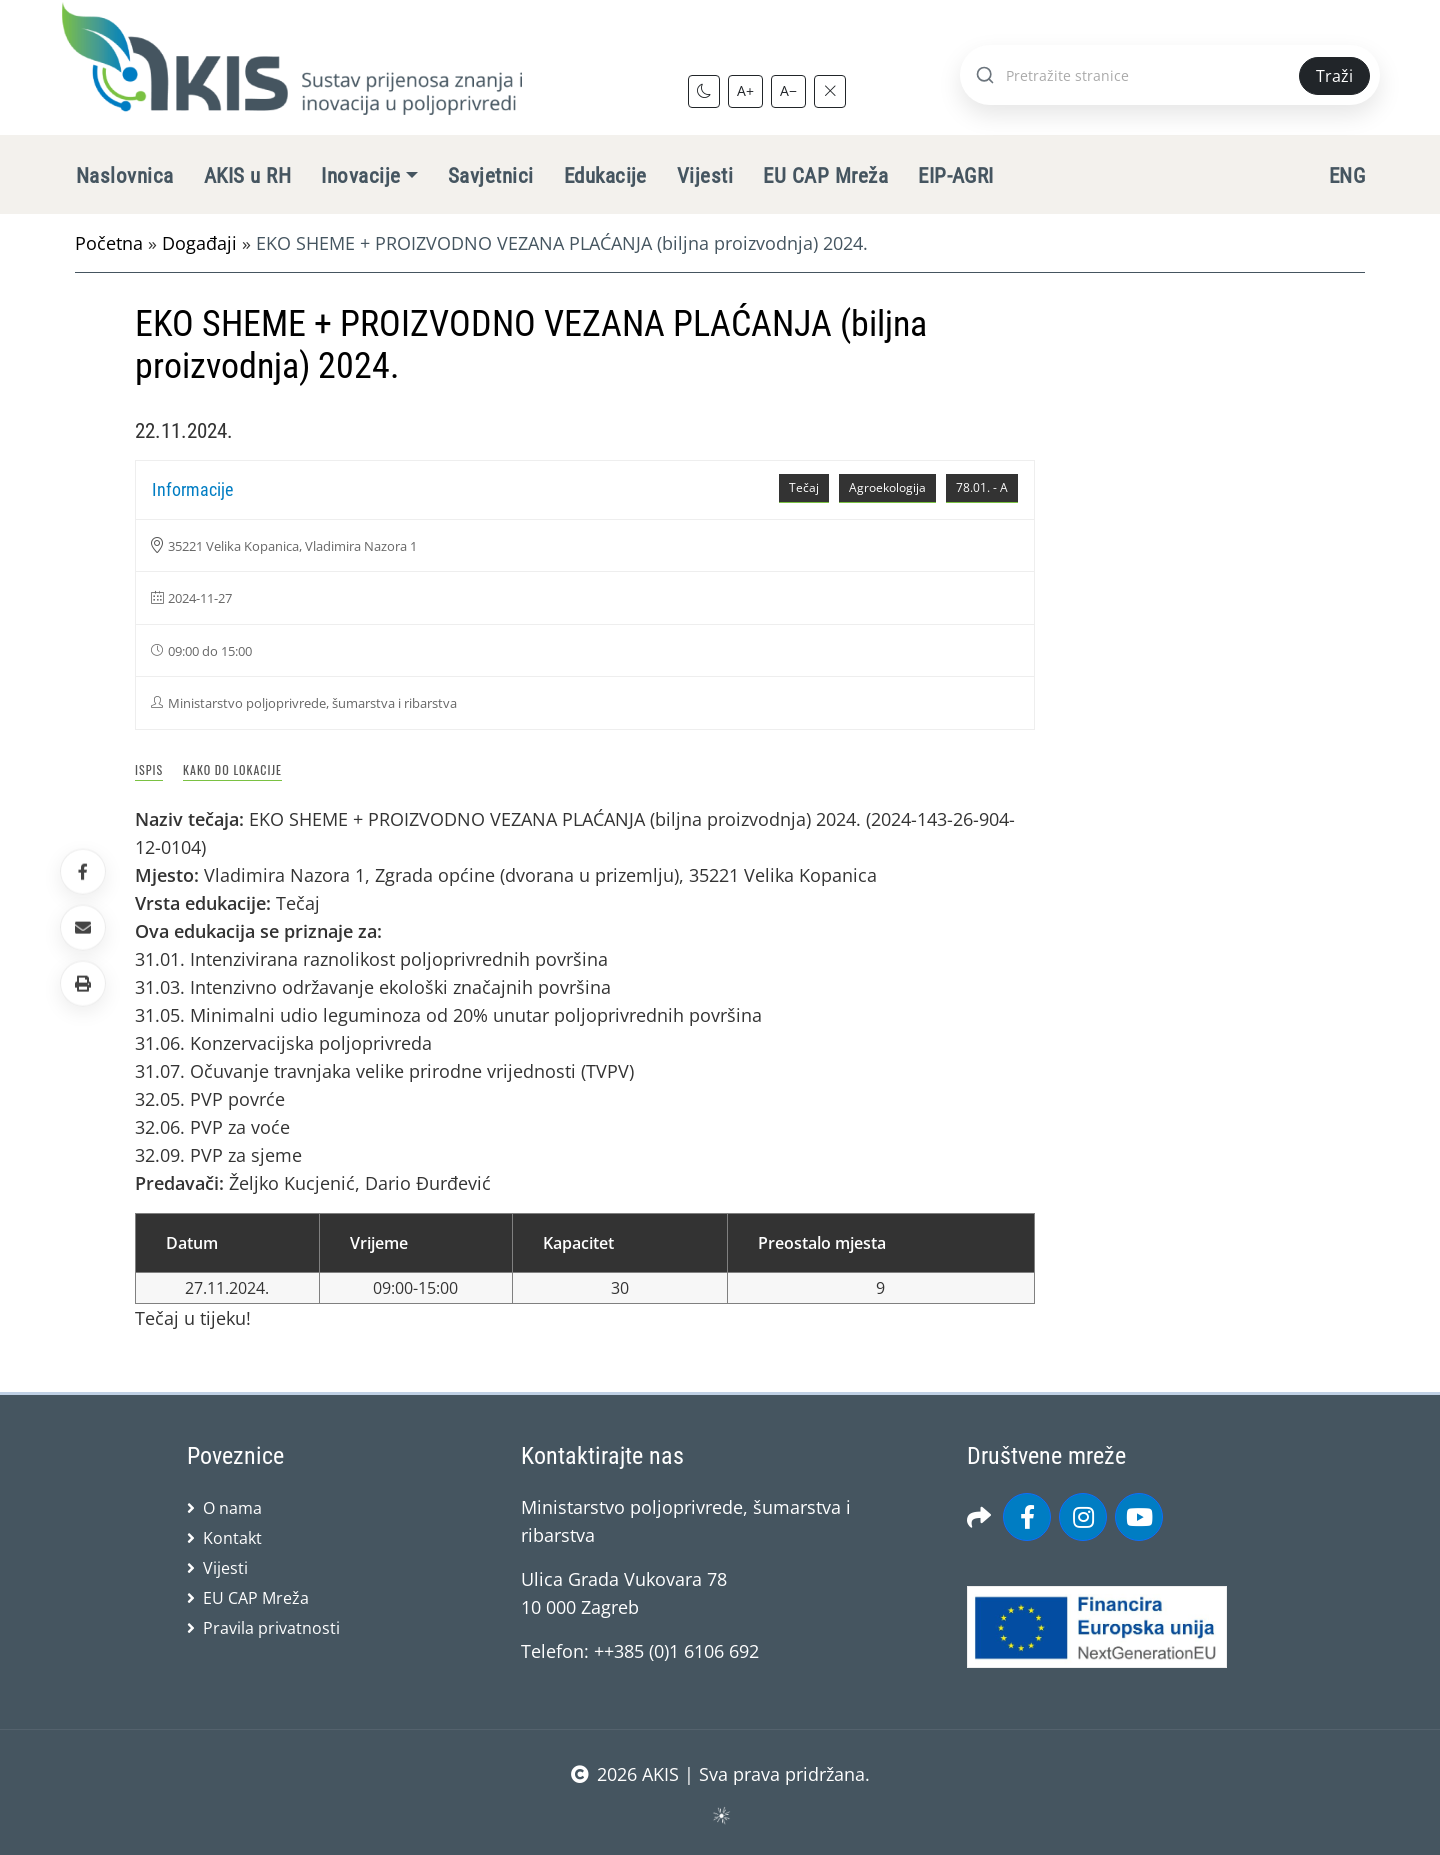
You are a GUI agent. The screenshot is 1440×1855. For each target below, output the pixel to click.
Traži (1334, 76)
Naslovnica (125, 176)
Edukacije (605, 176)
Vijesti (705, 176)
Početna (109, 243)
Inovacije (360, 176)
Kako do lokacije (232, 769)
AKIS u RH (247, 176)
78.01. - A (982, 487)
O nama (232, 1508)
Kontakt (232, 1538)
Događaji (199, 243)
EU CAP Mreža (825, 176)
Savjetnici (491, 176)
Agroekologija (887, 487)
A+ (745, 90)
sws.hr (720, 1814)
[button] (83, 984)
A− (788, 90)
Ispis (149, 769)
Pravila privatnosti (271, 1628)
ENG (1347, 176)
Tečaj (804, 487)
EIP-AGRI (956, 176)
